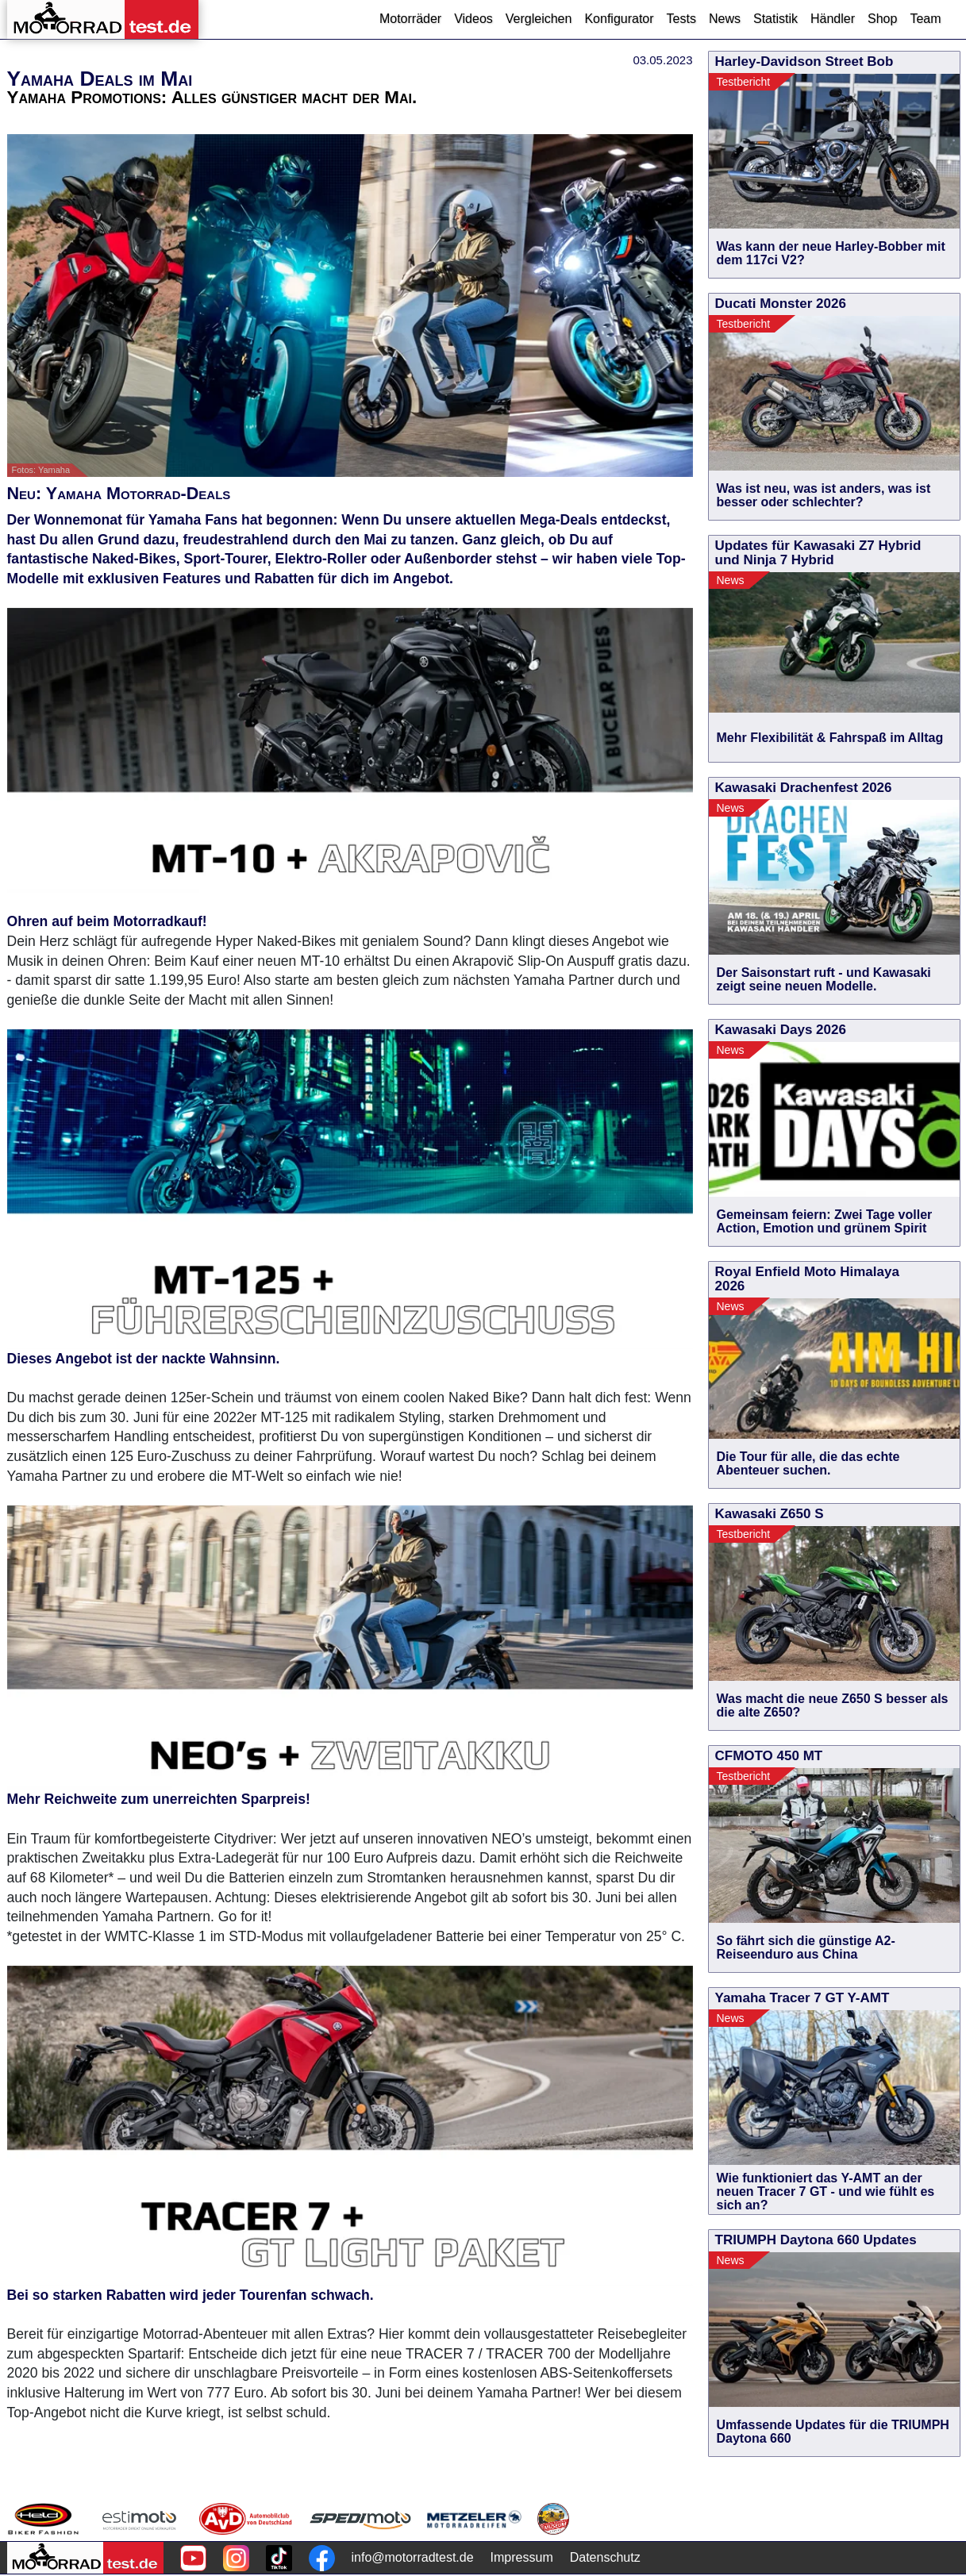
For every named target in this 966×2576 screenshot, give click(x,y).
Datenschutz (605, 2557)
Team (925, 18)
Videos (473, 18)
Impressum (522, 2557)
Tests (681, 18)
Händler (832, 18)
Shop (882, 18)
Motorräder (410, 18)
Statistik (775, 18)
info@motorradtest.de (413, 2557)
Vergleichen (539, 18)
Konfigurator (618, 18)
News (725, 18)
